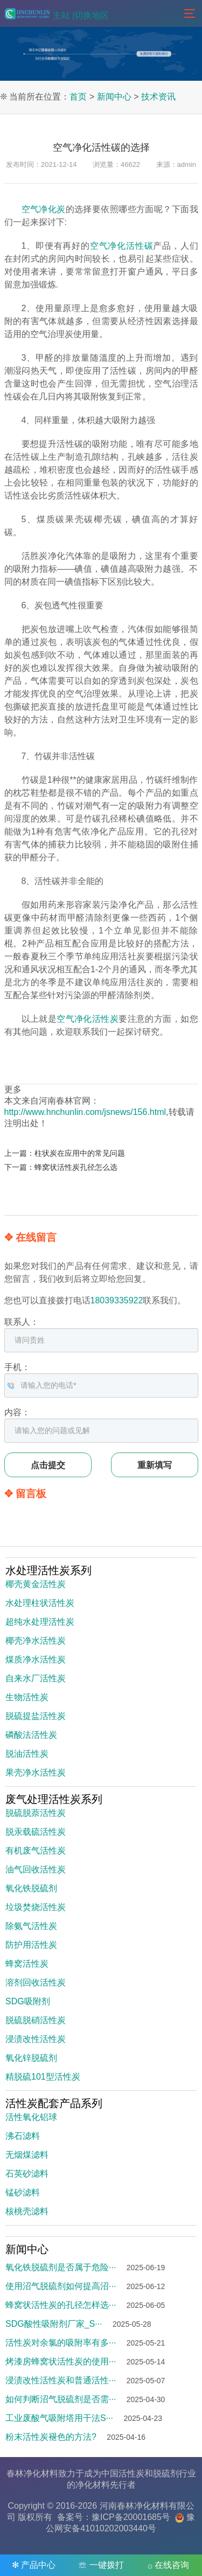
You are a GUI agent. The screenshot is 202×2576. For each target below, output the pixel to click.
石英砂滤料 (26, 2173)
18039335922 (116, 1300)
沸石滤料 (22, 2135)
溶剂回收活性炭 (35, 1982)
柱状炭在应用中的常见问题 (79, 1153)
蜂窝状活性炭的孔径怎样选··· (60, 2305)
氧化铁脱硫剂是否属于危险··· (60, 2267)
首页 (78, 96)
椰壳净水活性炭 (35, 1640)
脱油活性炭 (26, 1753)
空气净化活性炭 (88, 1018)
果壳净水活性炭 (35, 1772)
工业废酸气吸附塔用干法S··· (59, 2418)
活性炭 (131, 2473)
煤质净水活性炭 (35, 1659)
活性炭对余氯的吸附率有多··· (60, 2342)
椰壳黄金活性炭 (35, 1584)
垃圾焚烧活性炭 (35, 1907)
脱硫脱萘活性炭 (35, 1812)
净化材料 (92, 2484)
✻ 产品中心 (33, 2565)
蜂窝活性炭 (26, 1963)
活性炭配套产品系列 (53, 2103)
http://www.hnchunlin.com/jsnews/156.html (85, 1112)
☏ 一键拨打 (100, 2565)
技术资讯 (158, 96)
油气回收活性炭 (35, 1869)
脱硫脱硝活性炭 (35, 2020)
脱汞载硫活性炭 (35, 1831)
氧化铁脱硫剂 (31, 1888)
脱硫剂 (166, 2473)
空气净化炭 (44, 209)
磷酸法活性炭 (31, 1734)
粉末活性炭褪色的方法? (50, 2436)
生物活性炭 (26, 1697)
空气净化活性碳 (122, 245)
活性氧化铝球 (31, 2117)
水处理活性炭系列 (48, 1570)
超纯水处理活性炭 (39, 1621)
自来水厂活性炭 (35, 1678)
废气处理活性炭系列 (53, 1799)
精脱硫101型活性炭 (42, 2076)
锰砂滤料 (22, 2192)
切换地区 (91, 15)
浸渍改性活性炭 (35, 2039)
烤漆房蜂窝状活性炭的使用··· (60, 2361)
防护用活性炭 (31, 1944)
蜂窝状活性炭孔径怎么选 (75, 1167)
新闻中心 (114, 96)
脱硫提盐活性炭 (35, 1716)
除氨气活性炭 (31, 1926)
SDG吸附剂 (27, 2001)
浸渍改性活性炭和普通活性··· (60, 2380)
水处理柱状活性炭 (39, 1603)
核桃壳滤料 (26, 2211)
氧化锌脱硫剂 (31, 2057)
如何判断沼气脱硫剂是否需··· (60, 2399)
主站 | (64, 15)
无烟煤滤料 (26, 2154)
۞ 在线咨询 (168, 2565)
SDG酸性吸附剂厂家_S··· (53, 2323)
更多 (13, 1089)
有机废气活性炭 (35, 1850)
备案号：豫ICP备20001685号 (113, 2517)
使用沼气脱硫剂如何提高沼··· (60, 2286)
